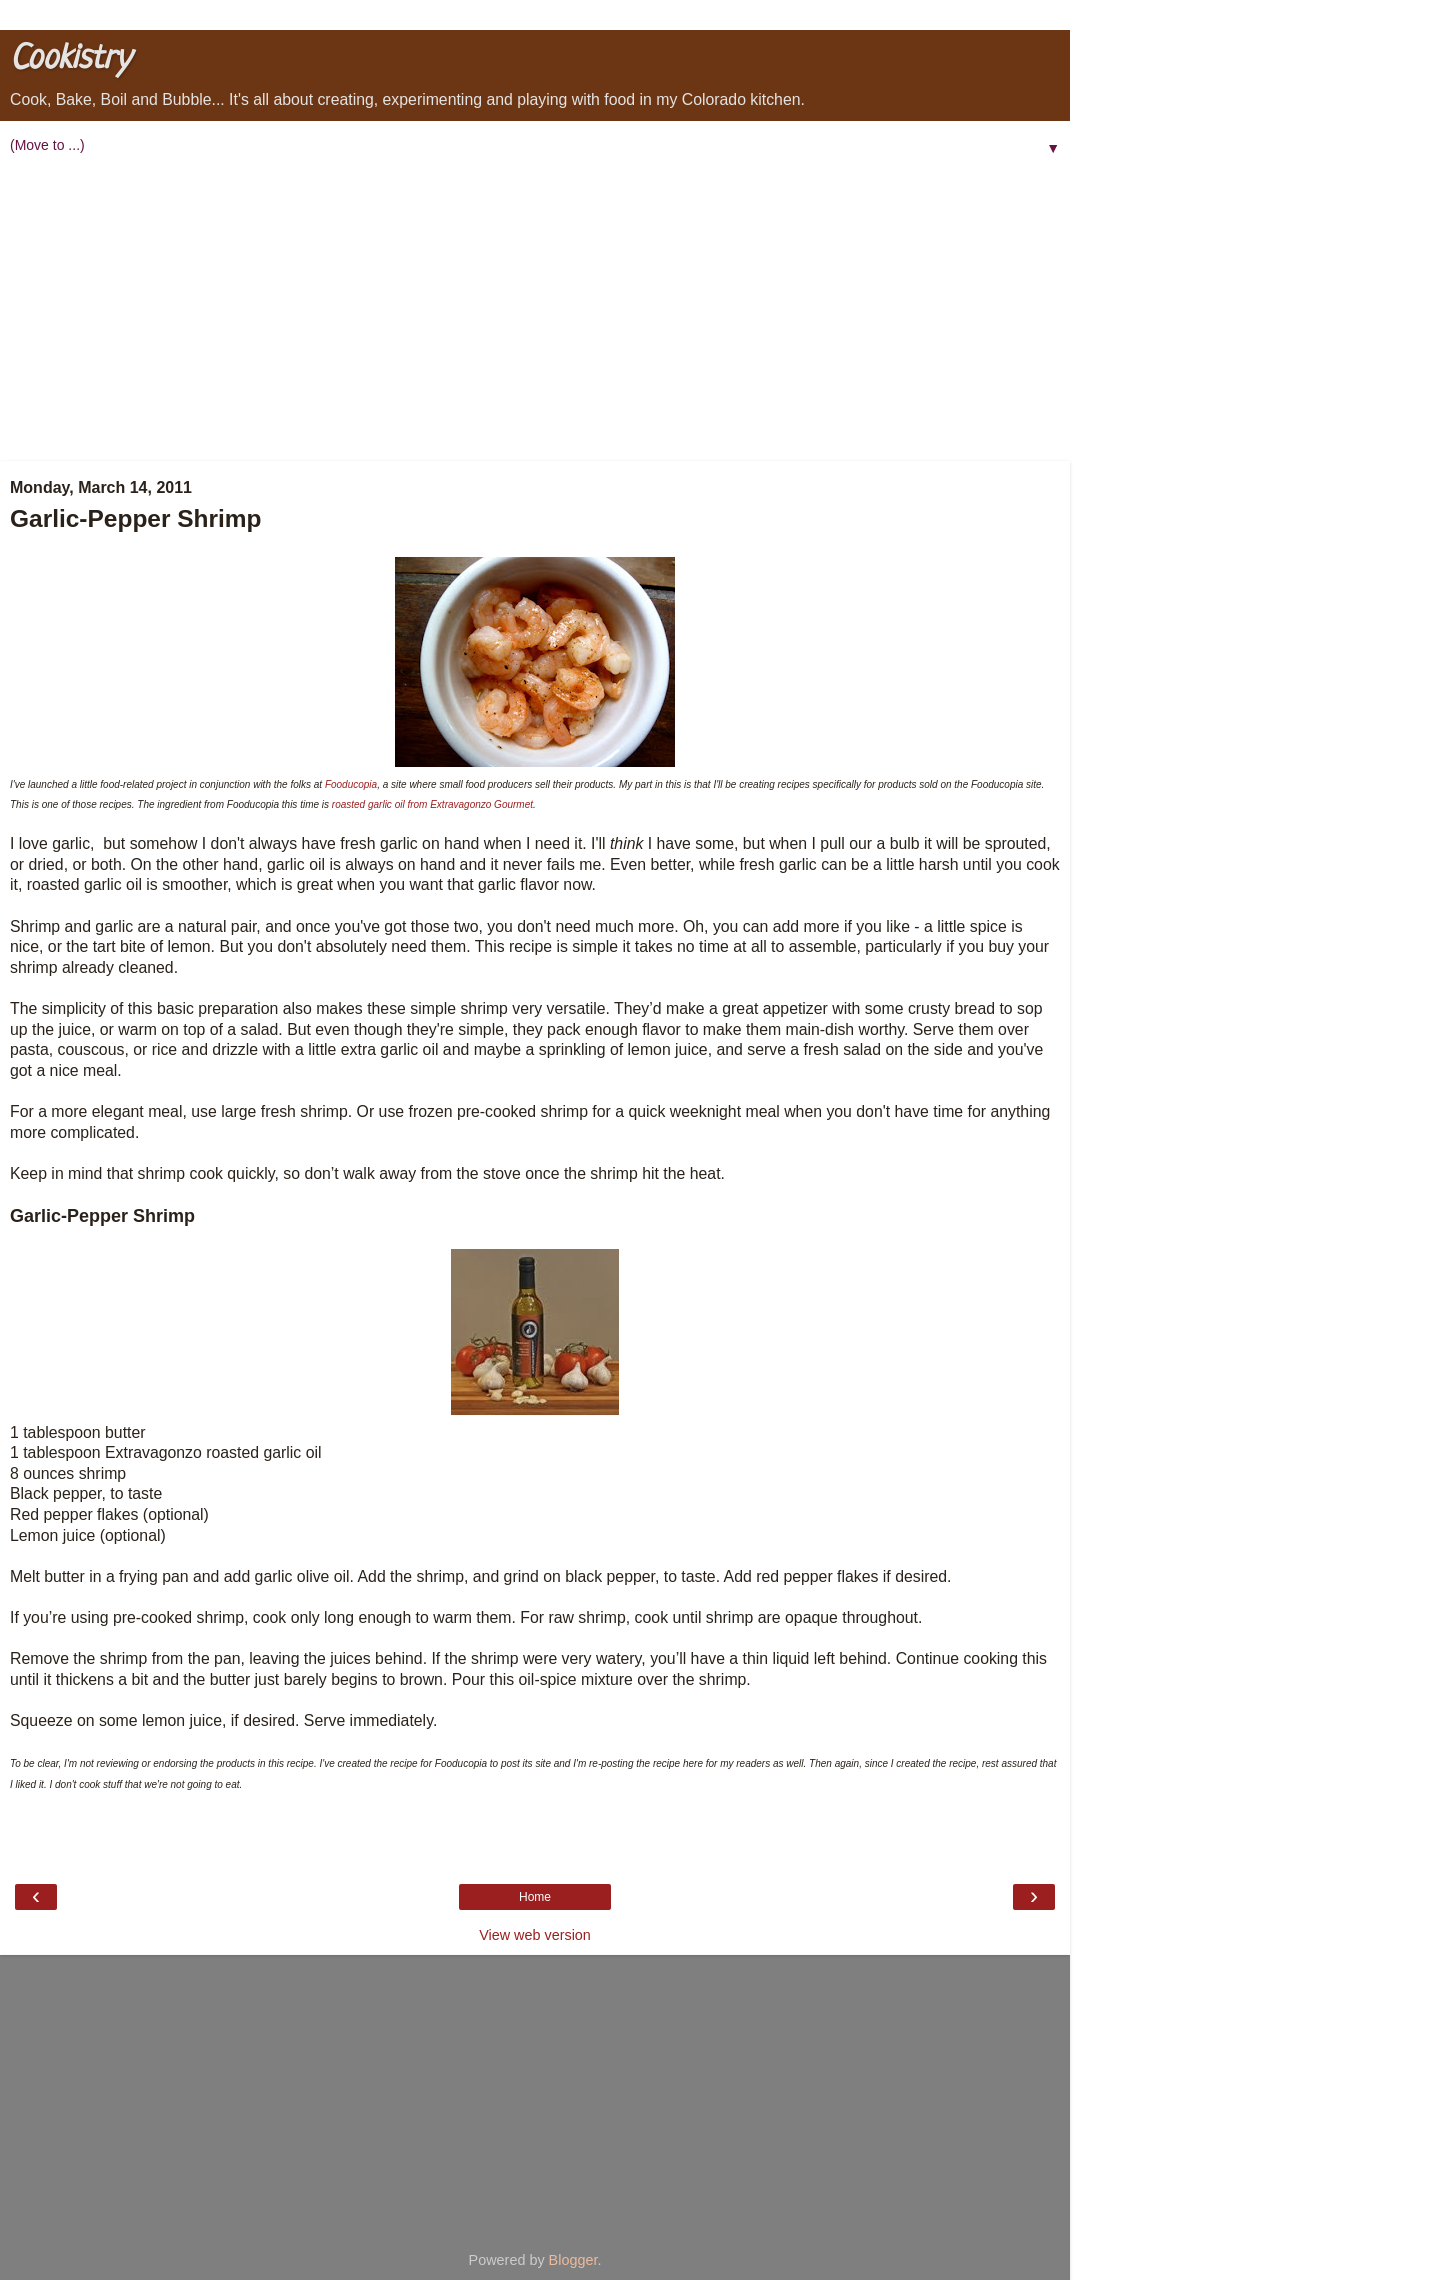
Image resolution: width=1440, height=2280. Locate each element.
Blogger (573, 2260)
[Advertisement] (535, 311)
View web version (535, 1935)
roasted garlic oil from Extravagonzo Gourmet (432, 804)
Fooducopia (351, 784)
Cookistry (70, 59)
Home (535, 1897)
